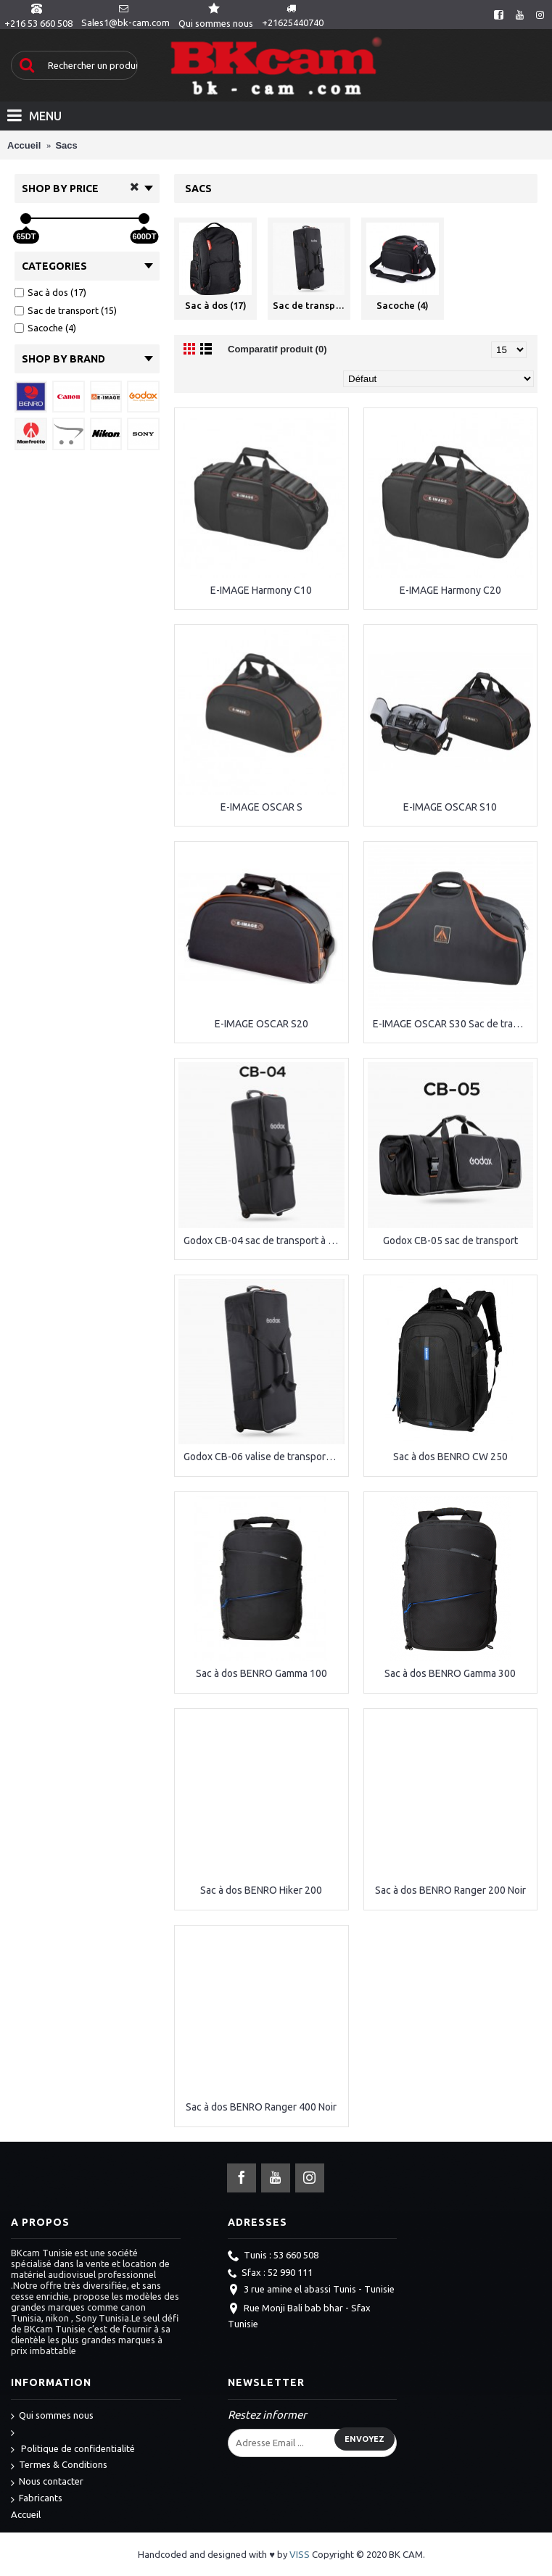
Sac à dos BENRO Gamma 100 (261, 1673)
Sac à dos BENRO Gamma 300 (450, 1673)
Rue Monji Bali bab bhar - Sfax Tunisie (299, 2316)
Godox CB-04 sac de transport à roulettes (264, 1240)
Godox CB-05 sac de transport (450, 1240)
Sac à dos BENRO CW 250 (450, 1456)
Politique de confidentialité (73, 2449)
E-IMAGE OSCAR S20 (261, 1024)
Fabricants (36, 2499)
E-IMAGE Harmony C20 (450, 590)
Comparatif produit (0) (277, 349)
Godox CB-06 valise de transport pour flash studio (264, 1456)
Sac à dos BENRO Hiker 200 (261, 1890)
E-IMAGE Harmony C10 (261, 590)
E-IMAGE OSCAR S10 (450, 807)
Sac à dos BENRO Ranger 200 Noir (450, 1890)
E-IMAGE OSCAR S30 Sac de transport (453, 1024)
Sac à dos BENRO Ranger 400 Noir (261, 2107)
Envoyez (364, 2439)
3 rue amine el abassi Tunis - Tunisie (311, 2290)
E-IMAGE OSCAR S (261, 807)
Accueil (26, 2514)
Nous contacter (47, 2482)
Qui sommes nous (52, 2416)
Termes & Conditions (59, 2465)
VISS (299, 2554)
